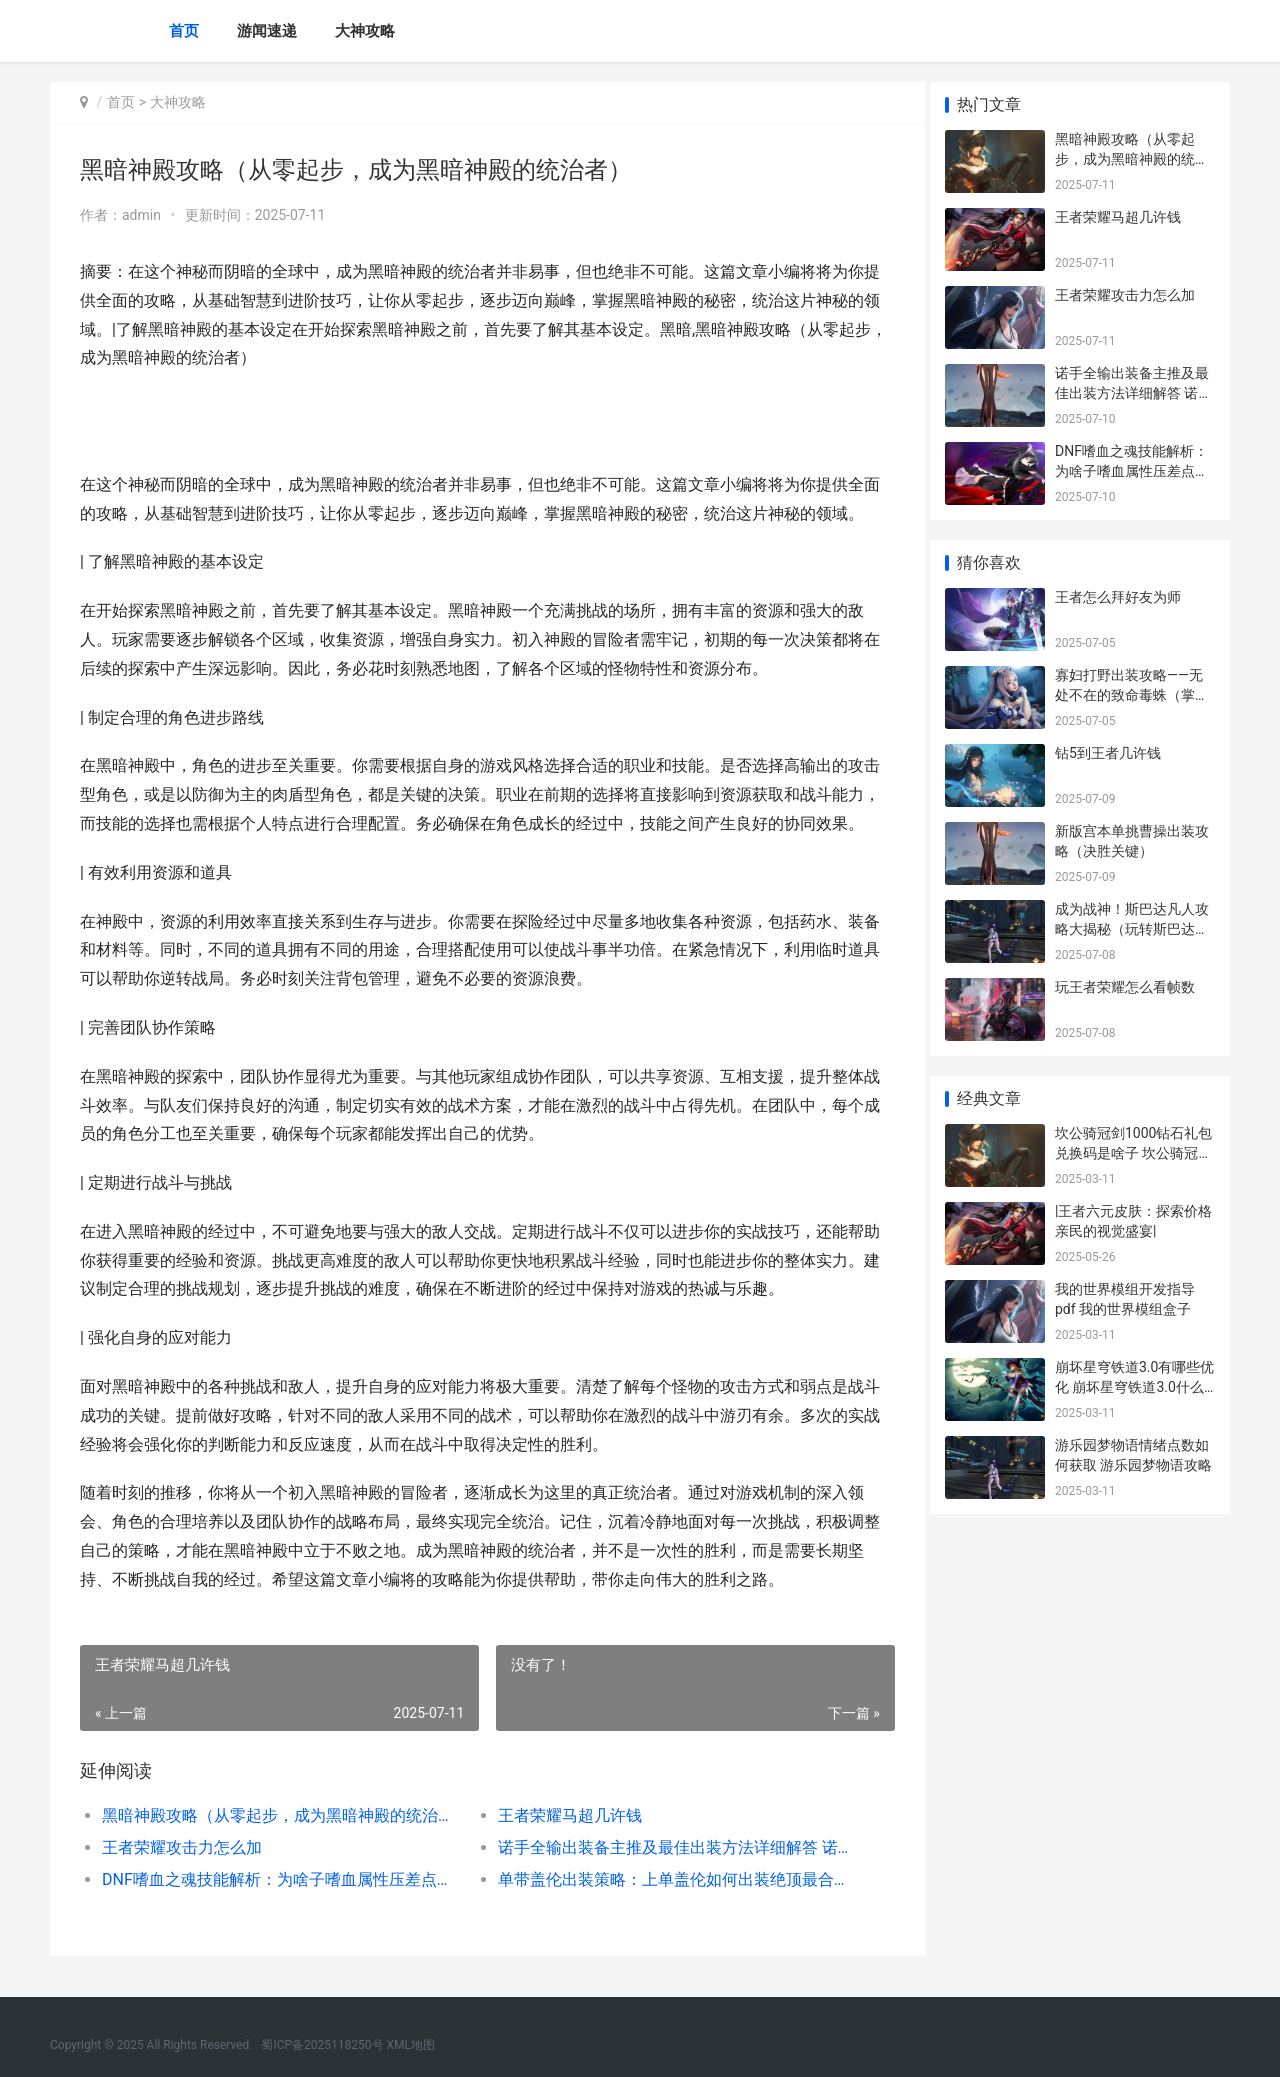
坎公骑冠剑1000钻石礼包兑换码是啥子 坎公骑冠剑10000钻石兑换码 (1133, 1152)
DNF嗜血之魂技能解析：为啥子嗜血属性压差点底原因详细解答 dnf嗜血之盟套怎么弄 (276, 1879)
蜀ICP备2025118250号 (322, 2045)
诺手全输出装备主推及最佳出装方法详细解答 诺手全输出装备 (664, 1847)
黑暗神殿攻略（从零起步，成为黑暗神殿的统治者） (276, 1815)
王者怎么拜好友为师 (1118, 597)
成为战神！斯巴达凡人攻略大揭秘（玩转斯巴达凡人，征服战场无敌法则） (1132, 928)
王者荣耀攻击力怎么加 (182, 1847)
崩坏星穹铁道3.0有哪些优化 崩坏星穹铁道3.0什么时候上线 (1134, 1386)
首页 (184, 31)
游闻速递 (267, 31)
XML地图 (411, 2045)
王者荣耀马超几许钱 (562, 1815)
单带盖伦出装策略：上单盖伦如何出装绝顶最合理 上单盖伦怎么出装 (664, 1879)
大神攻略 (365, 31)
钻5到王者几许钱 (1108, 753)
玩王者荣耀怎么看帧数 (1125, 987)
